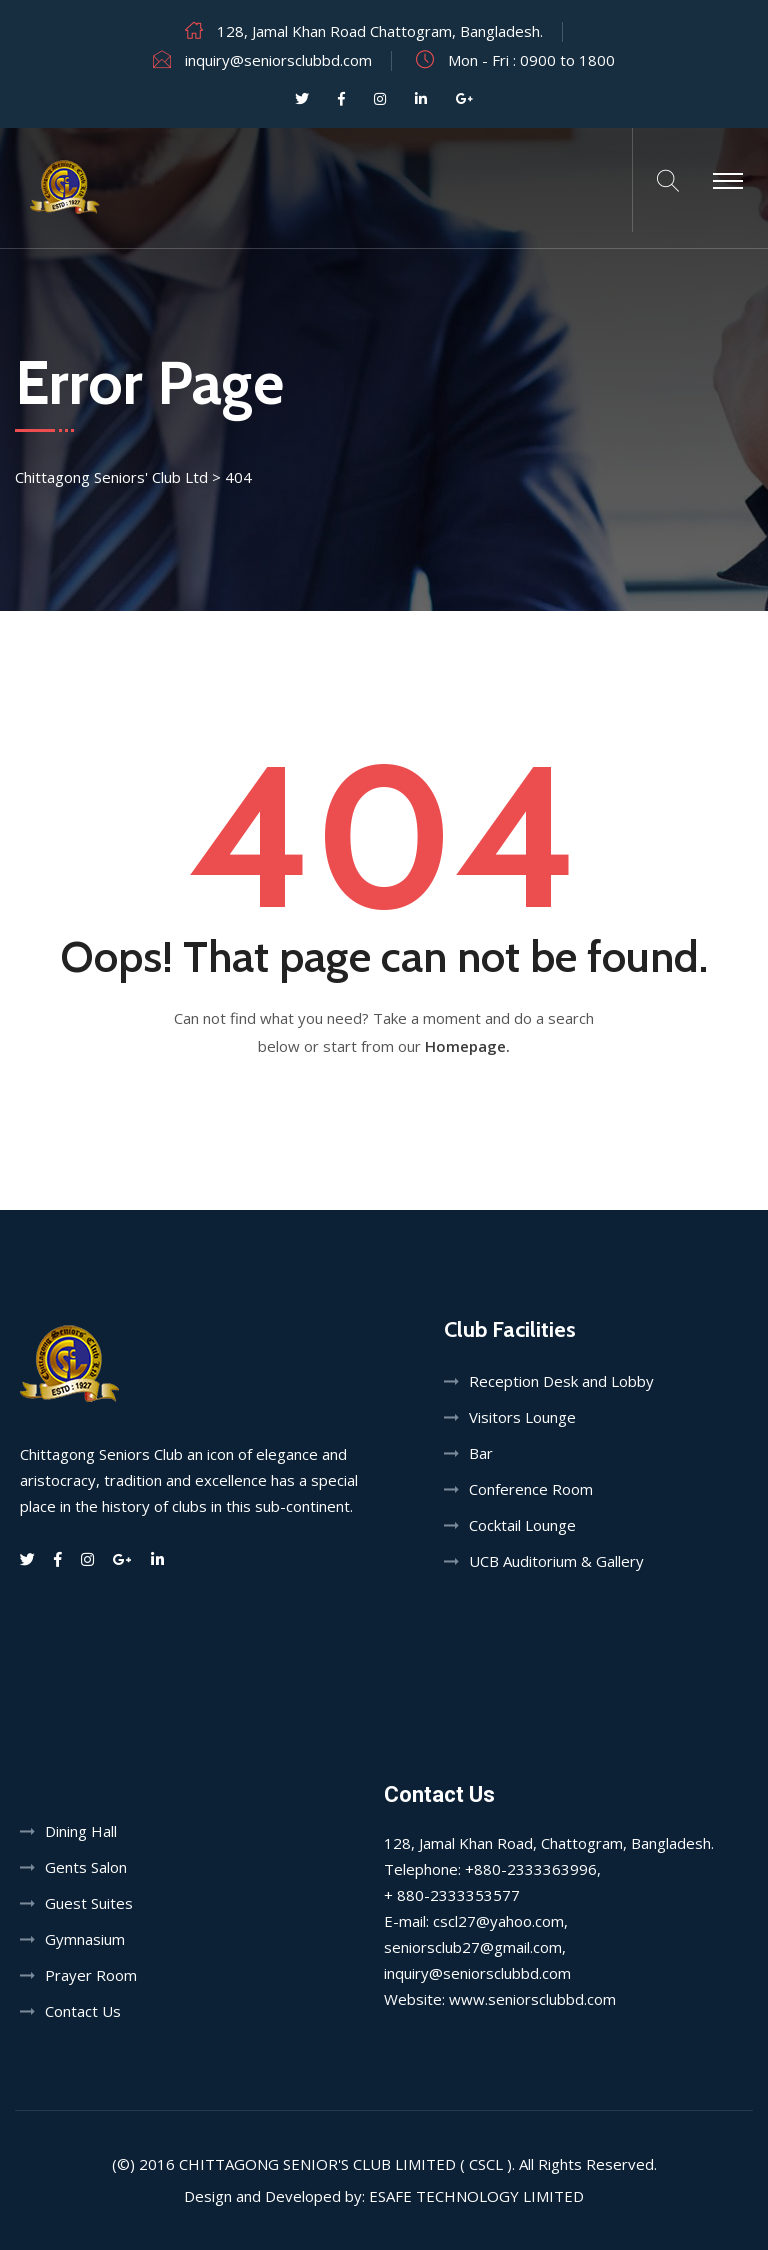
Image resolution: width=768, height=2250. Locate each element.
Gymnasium (85, 1939)
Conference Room (531, 1489)
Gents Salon (86, 1867)
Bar (481, 1453)
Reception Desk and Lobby (561, 1381)
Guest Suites (89, 1903)
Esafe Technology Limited (476, 2196)
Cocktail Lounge (522, 1525)
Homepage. (467, 1046)
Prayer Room (91, 1975)
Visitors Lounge (522, 1417)
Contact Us (83, 2011)
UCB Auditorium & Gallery (556, 1561)
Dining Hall (81, 1831)
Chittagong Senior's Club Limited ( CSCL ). (347, 2164)
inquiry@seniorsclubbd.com (278, 60)
